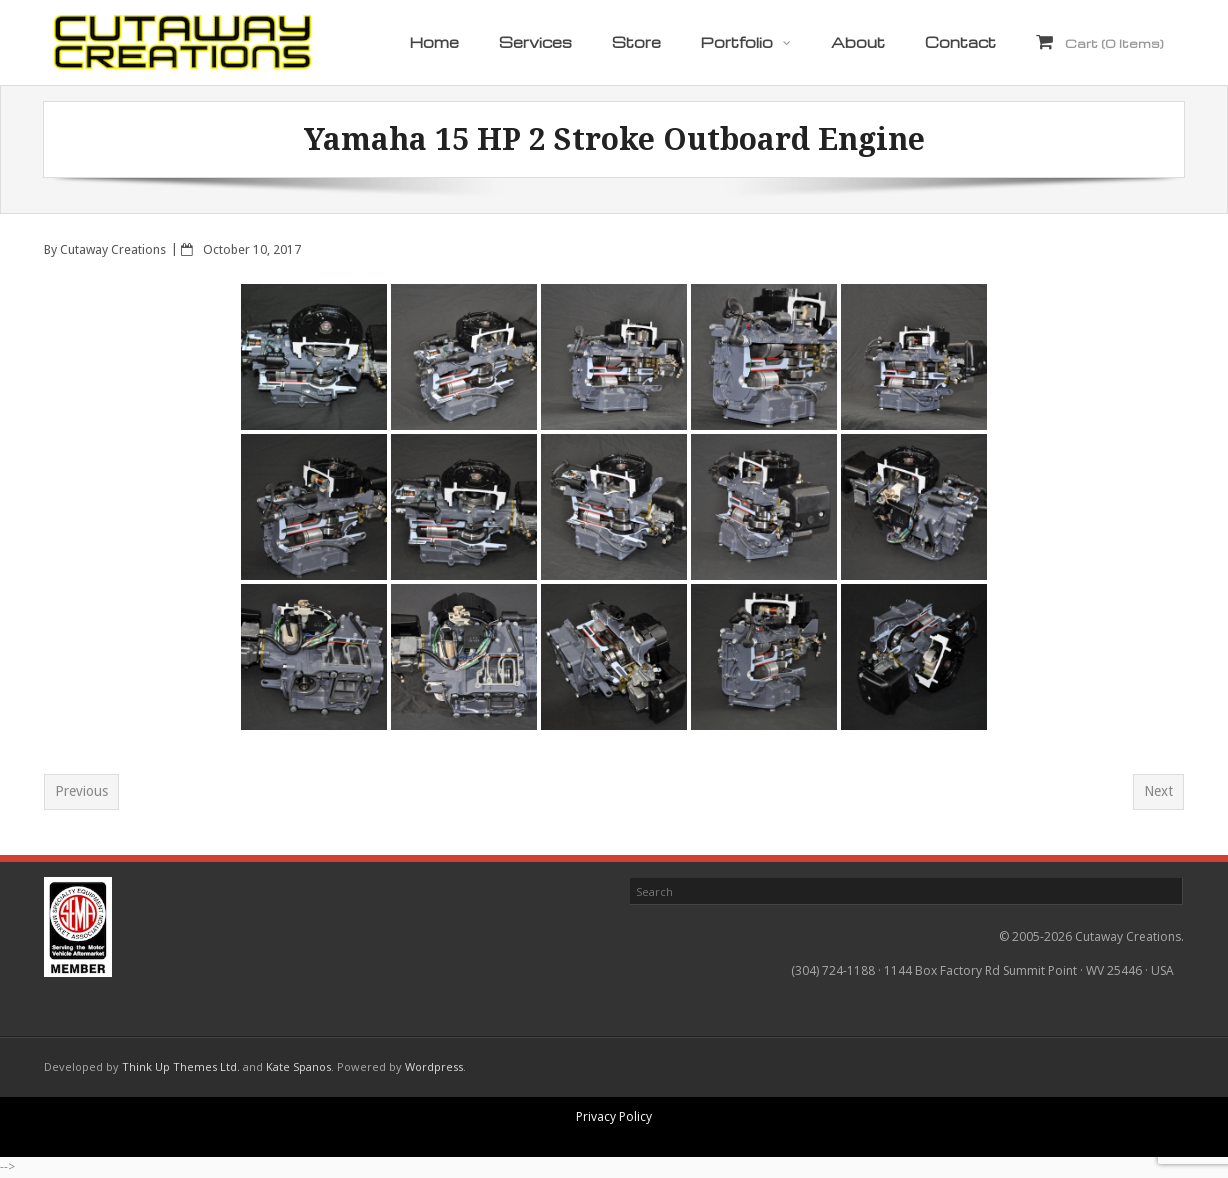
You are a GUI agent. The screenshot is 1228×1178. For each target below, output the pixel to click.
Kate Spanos (298, 1066)
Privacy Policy (614, 1116)
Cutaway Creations (113, 249)
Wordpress (434, 1066)
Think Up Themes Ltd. (181, 1066)
